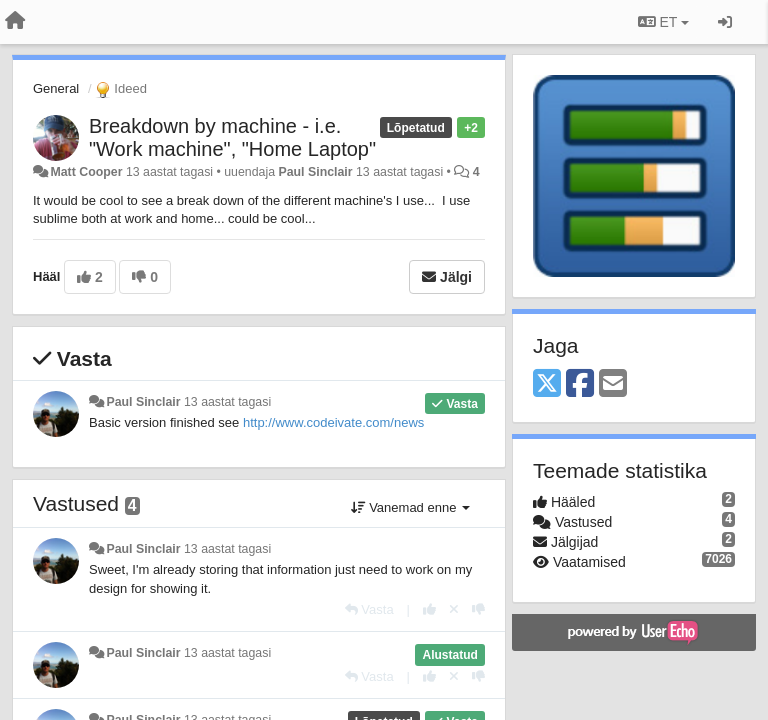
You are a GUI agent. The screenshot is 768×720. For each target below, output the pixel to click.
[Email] (613, 384)
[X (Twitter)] (547, 384)
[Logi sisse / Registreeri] (725, 22)
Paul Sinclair (315, 172)
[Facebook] (580, 384)
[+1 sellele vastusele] (429, 609)
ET (663, 22)
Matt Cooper (86, 172)
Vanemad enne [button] (410, 507)
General (56, 88)
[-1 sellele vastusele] (478, 609)
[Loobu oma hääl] (454, 609)
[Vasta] (369, 609)
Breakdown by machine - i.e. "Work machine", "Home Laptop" (232, 137)
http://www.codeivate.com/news (333, 422)
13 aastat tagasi (227, 402)
